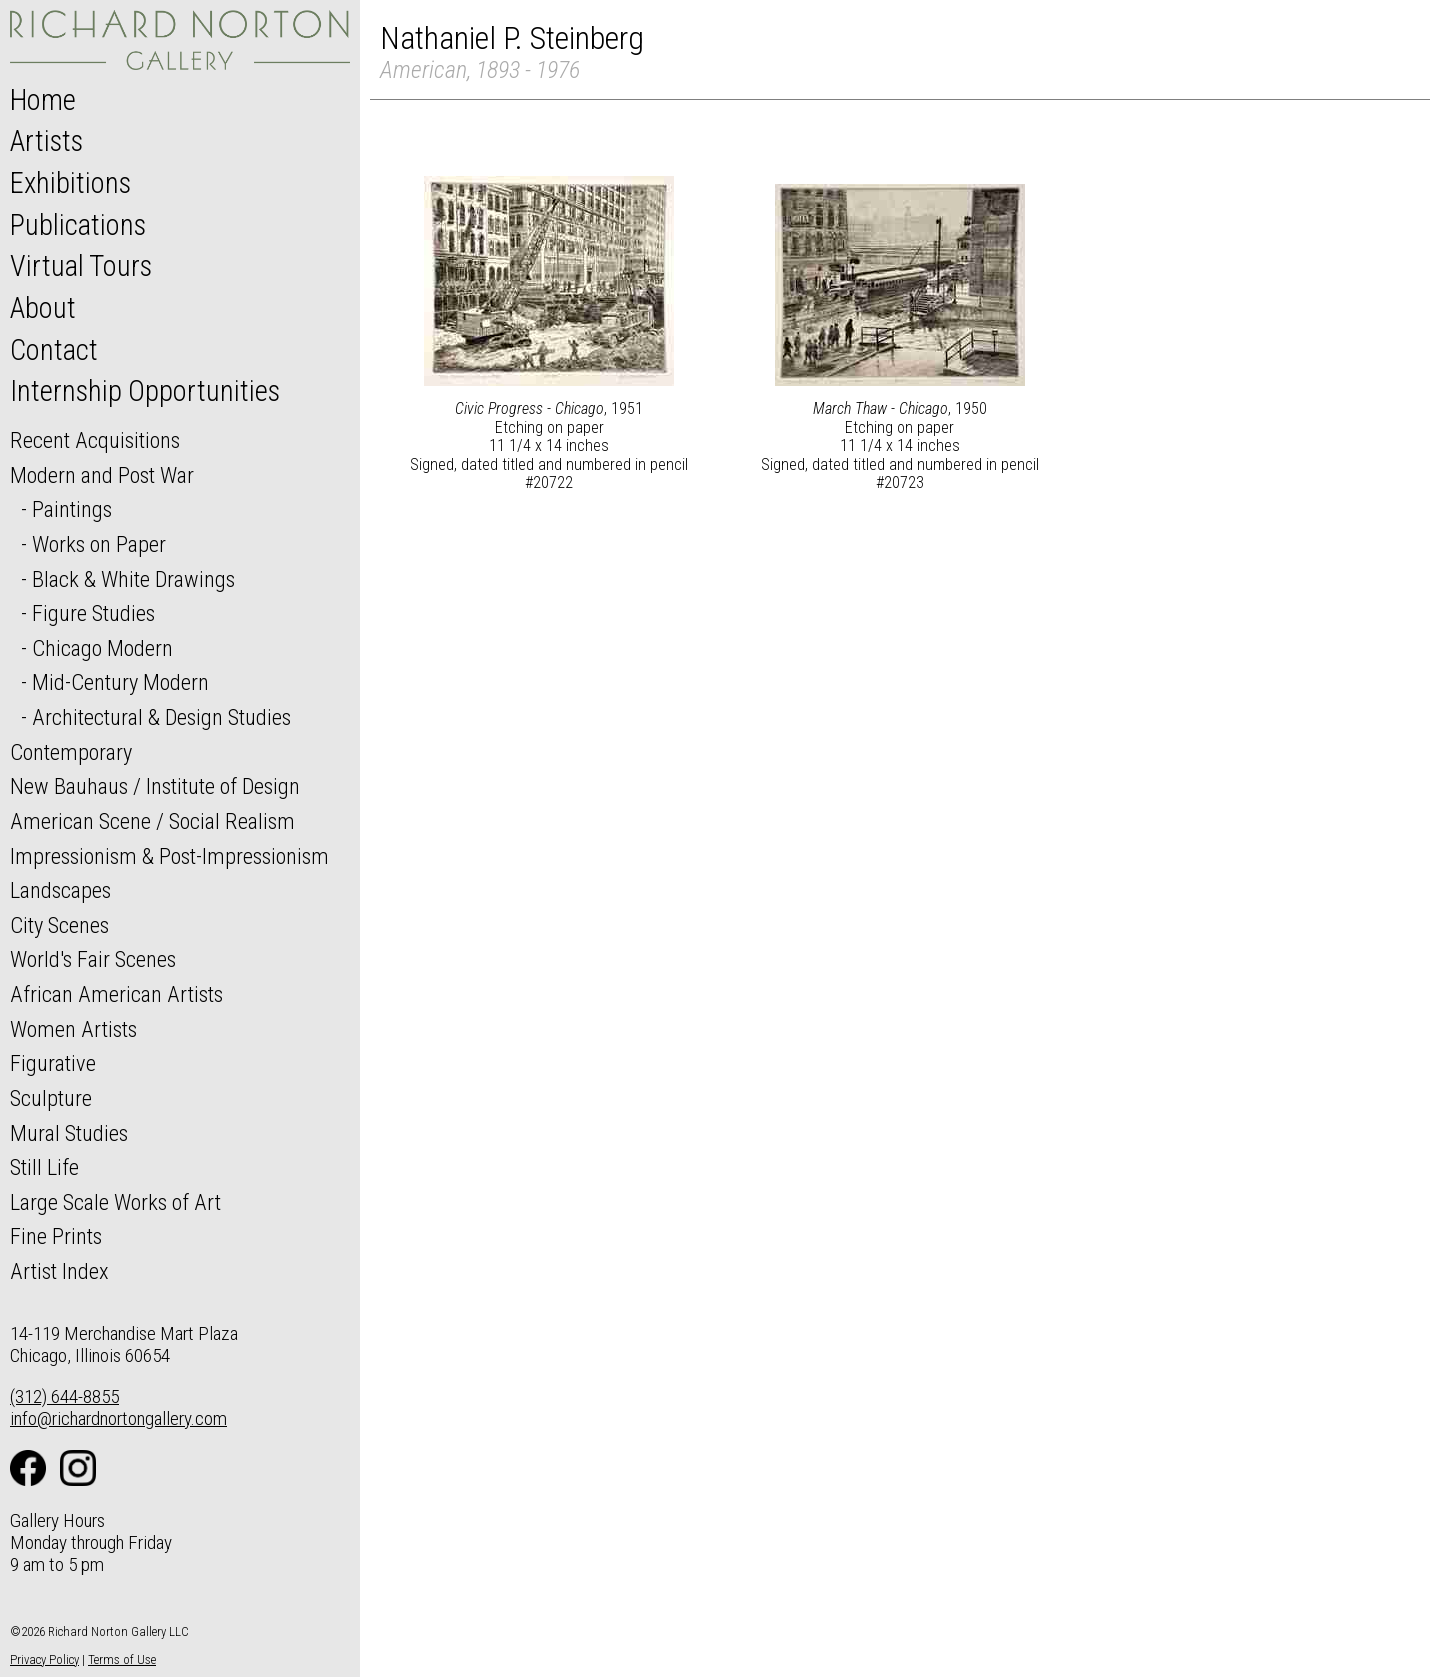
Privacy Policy (44, 1659)
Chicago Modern (102, 648)
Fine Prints (56, 1236)
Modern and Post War (102, 475)
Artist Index (59, 1271)
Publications (78, 225)
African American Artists (116, 994)
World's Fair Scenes (93, 959)
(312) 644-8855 (64, 1396)
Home (43, 100)
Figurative (53, 1063)
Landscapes (60, 890)
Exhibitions (70, 183)
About (43, 308)
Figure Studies (93, 613)
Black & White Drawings (133, 579)
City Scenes (59, 925)
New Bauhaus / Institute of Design (155, 786)
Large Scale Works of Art (115, 1202)
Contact (54, 350)
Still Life (44, 1167)
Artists (46, 141)
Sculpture (51, 1098)
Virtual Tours (81, 266)
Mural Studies (69, 1133)
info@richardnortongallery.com (118, 1418)
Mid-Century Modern (120, 682)
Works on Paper (99, 544)
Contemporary (71, 752)
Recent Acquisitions (95, 440)
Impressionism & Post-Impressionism (169, 856)
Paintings (72, 509)
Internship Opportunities (145, 391)
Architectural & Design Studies (161, 717)
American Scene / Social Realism (152, 821)
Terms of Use (122, 1659)
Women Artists (73, 1029)
